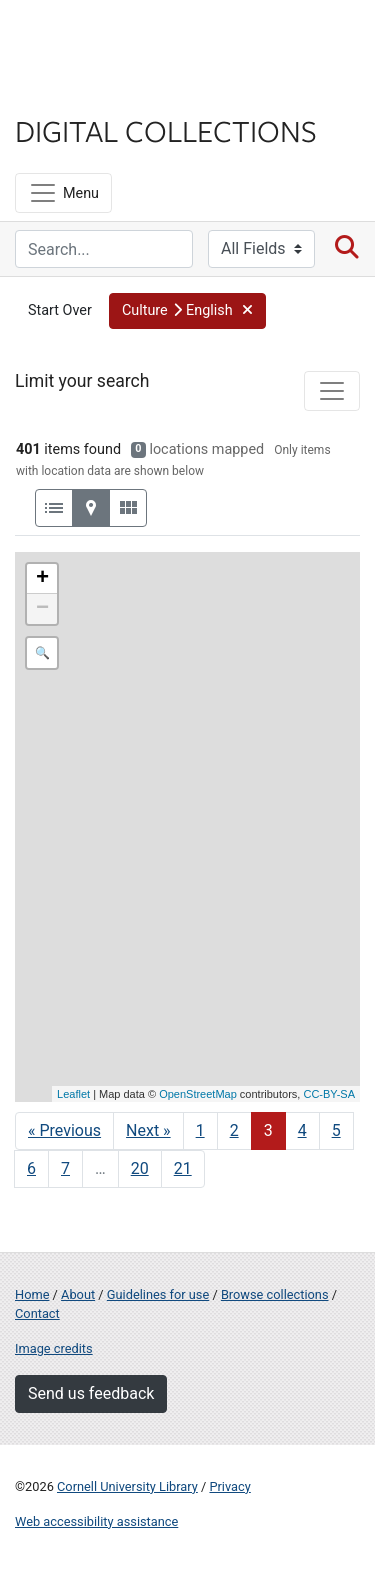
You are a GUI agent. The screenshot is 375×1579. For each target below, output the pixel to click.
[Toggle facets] (332, 391)
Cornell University (115, 38)
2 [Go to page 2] (234, 1130)
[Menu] (63, 193)
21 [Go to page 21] (183, 1168)
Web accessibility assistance (96, 1521)
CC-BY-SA (329, 1094)
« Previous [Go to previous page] (64, 1130)
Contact (37, 1313)
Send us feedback (91, 1393)
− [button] (42, 609)
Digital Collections (166, 130)
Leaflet (73, 1094)
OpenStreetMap (198, 1094)
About (78, 1294)
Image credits (54, 1348)
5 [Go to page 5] (336, 1130)
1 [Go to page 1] (200, 1130)
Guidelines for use (158, 1294)
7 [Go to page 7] (65, 1168)
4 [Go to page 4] (302, 1130)
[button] (187, 311)
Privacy (229, 1486)
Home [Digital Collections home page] (32, 1294)
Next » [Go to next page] (148, 1130)
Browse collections (275, 1294)
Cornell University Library (127, 1486)
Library (75, 91)
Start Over (60, 310)
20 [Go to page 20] (140, 1168)
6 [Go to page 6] (31, 1168)
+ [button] (42, 579)
